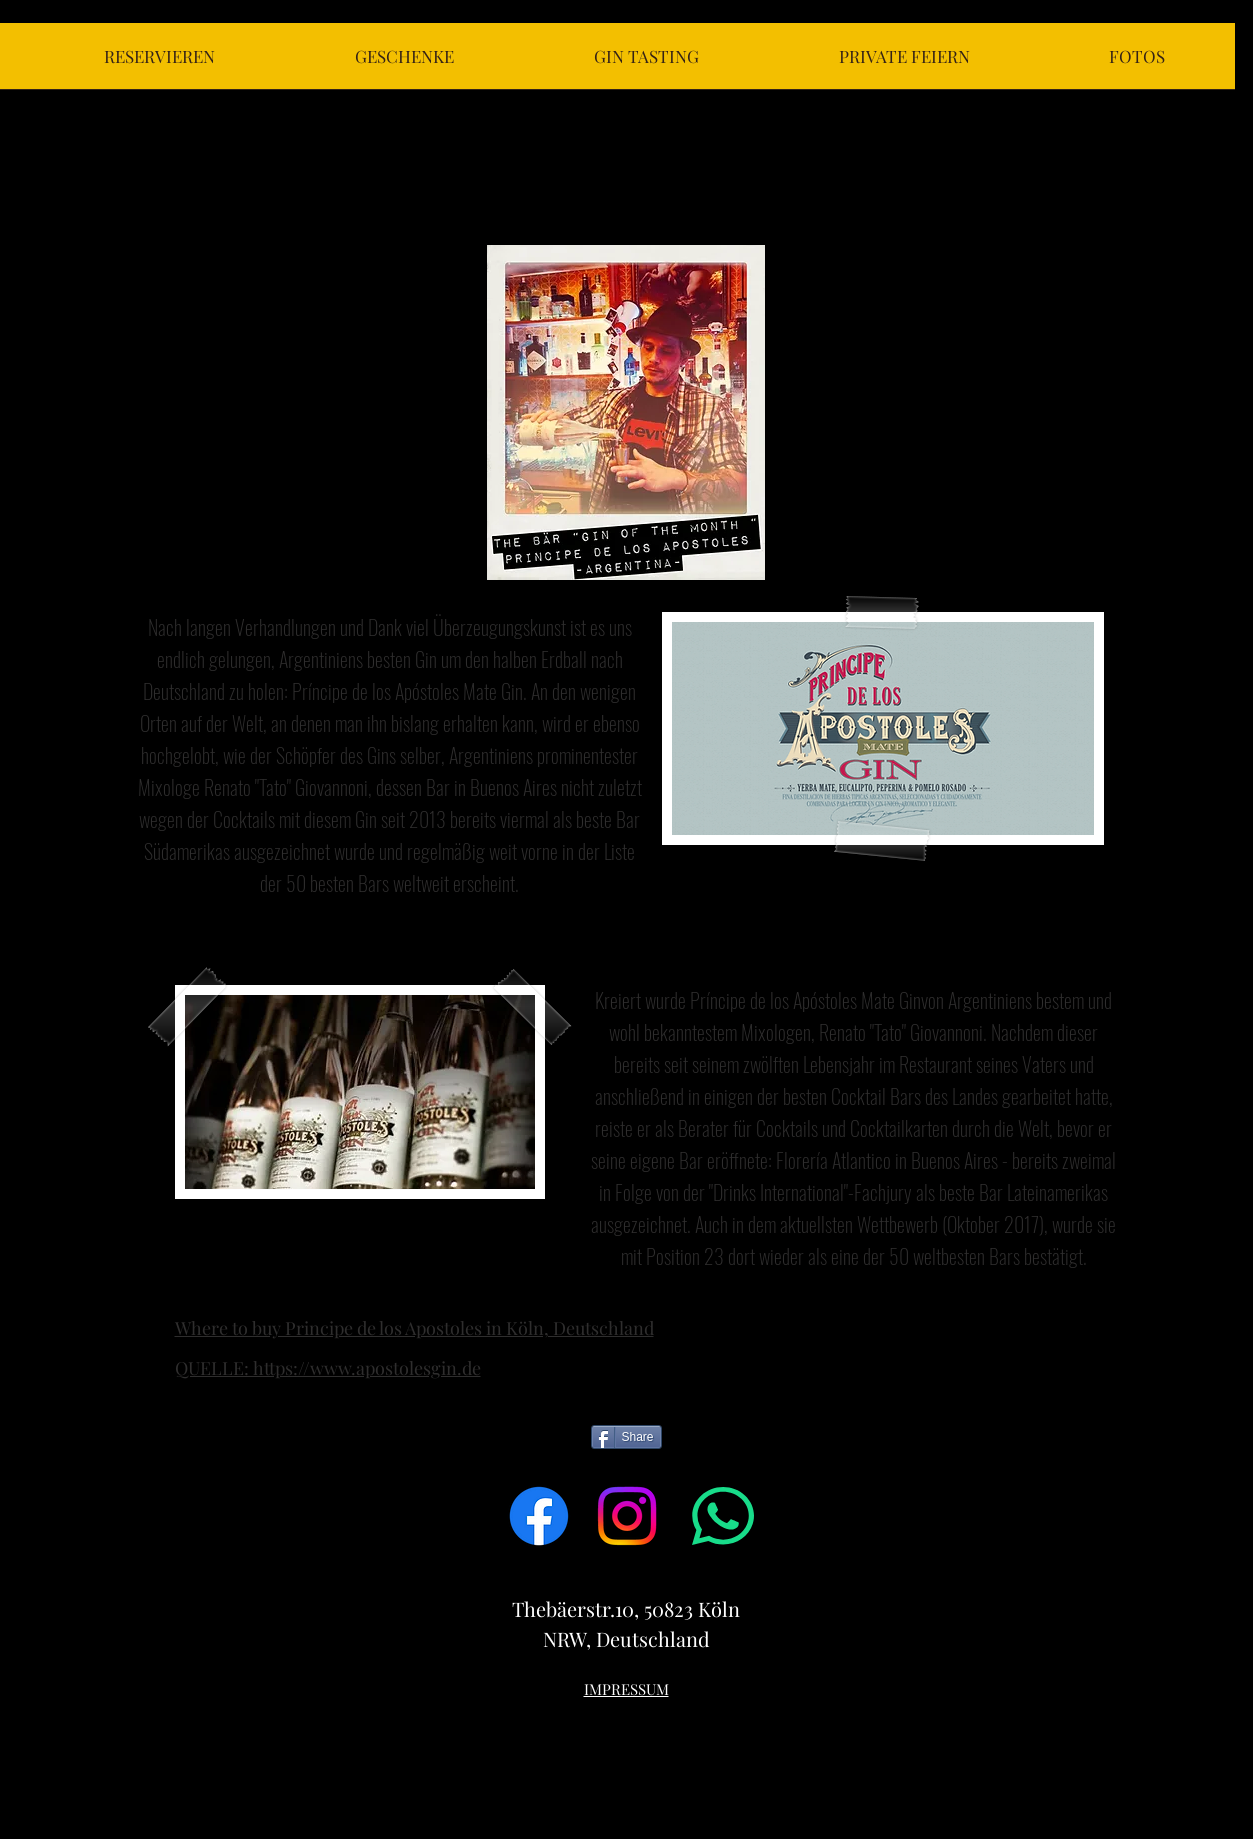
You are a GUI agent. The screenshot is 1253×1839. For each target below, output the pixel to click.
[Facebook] (539, 1516)
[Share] (626, 1437)
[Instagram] (627, 1516)
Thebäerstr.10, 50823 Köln (626, 1608)
